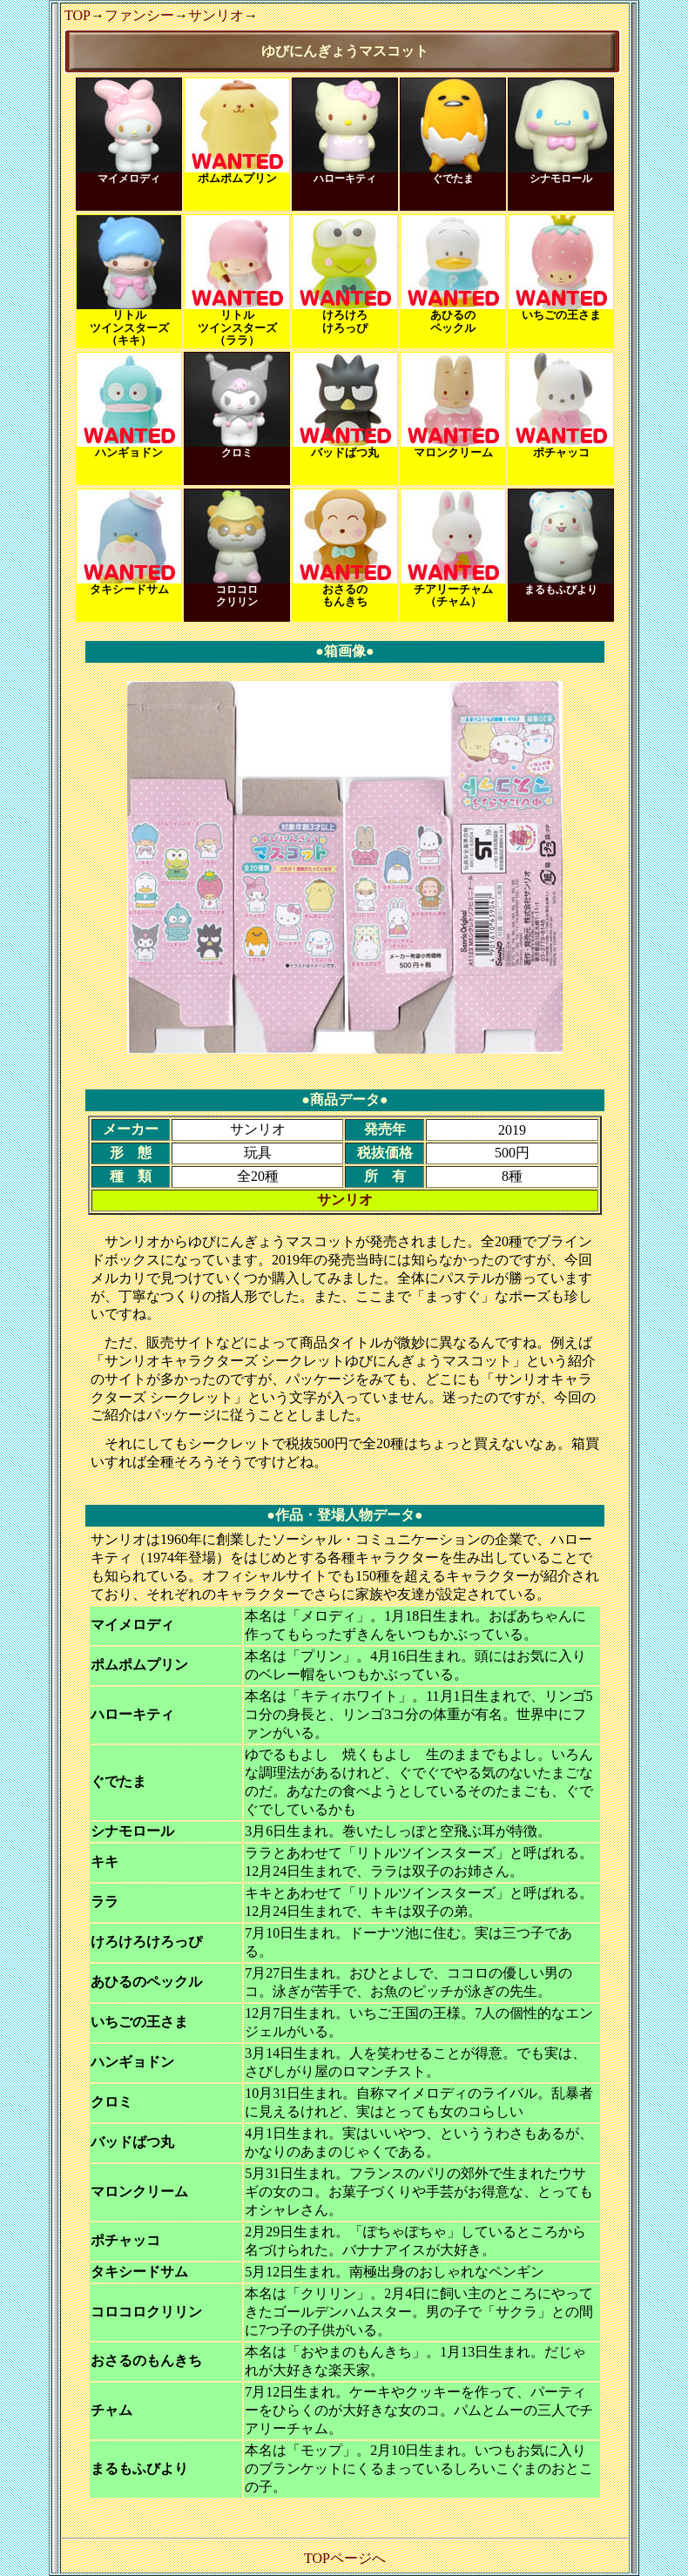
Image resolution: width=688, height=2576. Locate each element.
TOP (77, 15)
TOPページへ (345, 2558)
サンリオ (216, 15)
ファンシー (139, 15)
